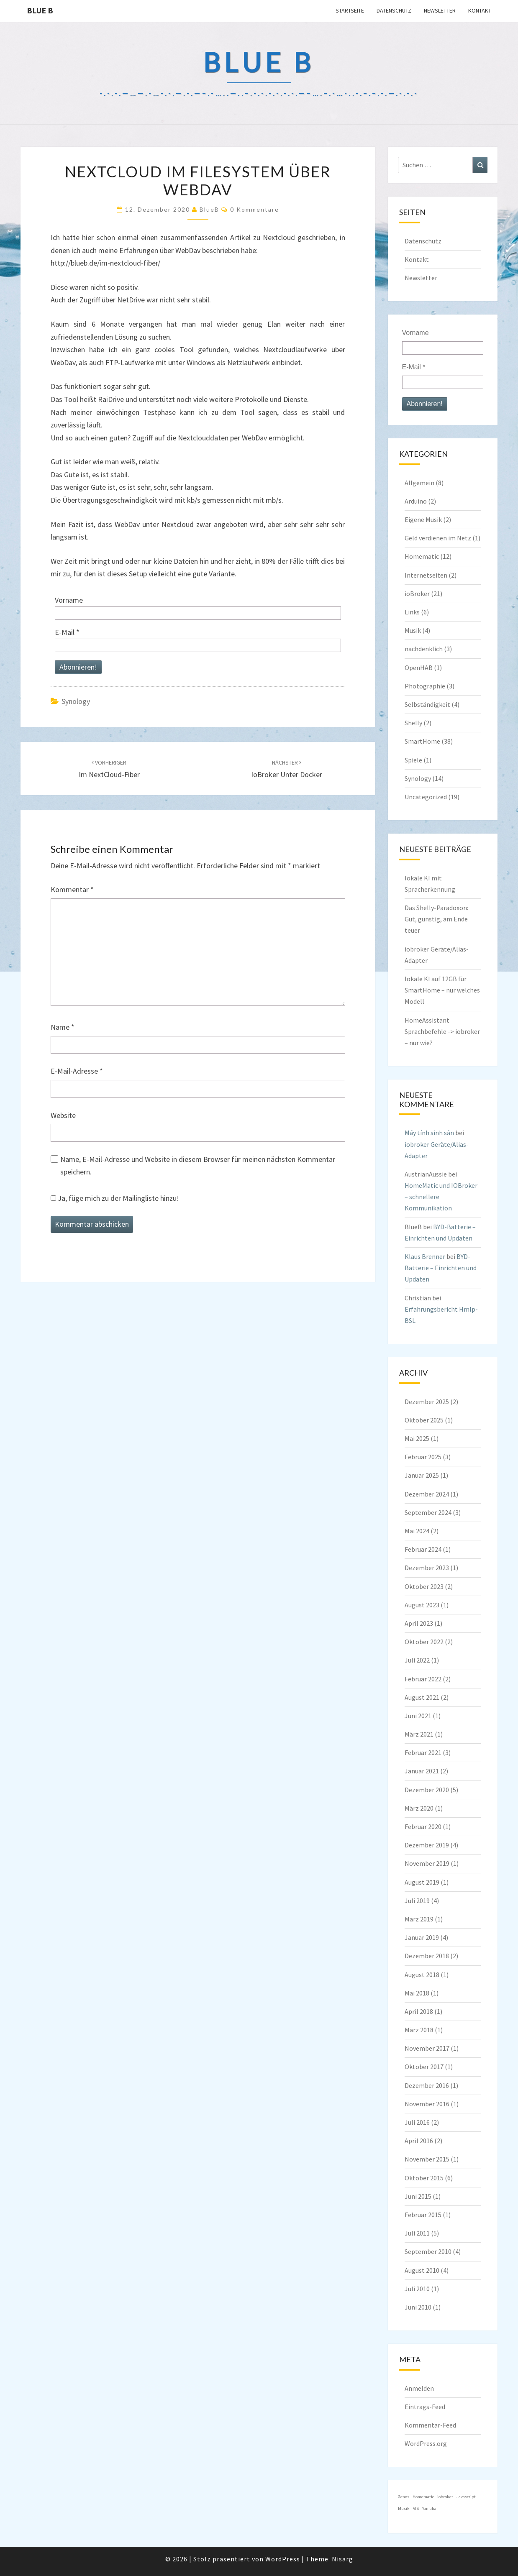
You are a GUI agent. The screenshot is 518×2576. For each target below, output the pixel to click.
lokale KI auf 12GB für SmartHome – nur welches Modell (442, 990)
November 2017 (427, 2048)
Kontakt (479, 10)
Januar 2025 (422, 1475)
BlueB (209, 209)
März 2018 (419, 2030)
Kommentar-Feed (430, 2425)
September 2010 (428, 2251)
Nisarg (342, 2559)
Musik (413, 630)
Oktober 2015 (424, 2178)
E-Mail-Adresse (77, 1071)
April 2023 (419, 1623)
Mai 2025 (417, 1438)
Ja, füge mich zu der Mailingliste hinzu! (115, 1198)
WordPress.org (426, 2443)
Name (62, 1027)
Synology (76, 701)
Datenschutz (394, 10)
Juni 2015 (418, 2196)
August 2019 (422, 1882)
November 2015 (427, 2159)
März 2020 (419, 1808)
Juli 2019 (417, 1900)
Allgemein (419, 482)
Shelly (413, 723)
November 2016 (427, 2104)
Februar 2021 (423, 1752)
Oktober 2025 (424, 1420)
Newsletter (440, 10)
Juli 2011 (417, 2233)
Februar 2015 (423, 2214)
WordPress (282, 2559)
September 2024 (428, 1512)
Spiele (413, 760)
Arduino (416, 501)
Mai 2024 (417, 1531)
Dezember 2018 (427, 1956)
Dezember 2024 (427, 1494)
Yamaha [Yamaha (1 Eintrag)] (429, 2508)
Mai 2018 (417, 1993)
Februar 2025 (423, 1457)
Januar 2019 (422, 1937)
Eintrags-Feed (425, 2406)
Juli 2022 (417, 1660)
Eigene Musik (423, 519)
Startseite (350, 10)
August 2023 (422, 1605)
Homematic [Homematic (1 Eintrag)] (423, 2496)
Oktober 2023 (424, 1586)
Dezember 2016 (427, 2085)
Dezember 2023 (427, 1567)
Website (63, 1115)
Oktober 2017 (424, 2066)
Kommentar (72, 889)
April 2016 (419, 2140)
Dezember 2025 (427, 1401)
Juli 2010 (417, 2288)
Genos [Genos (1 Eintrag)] (403, 2496)
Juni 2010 (418, 2307)
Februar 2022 (423, 1679)
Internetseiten (426, 575)
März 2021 (419, 1734)
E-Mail (67, 632)
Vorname (69, 600)
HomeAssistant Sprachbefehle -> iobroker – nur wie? (442, 1031)
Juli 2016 (417, 2122)
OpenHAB (419, 667)
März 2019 (419, 1919)
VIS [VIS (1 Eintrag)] (416, 2508)
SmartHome (422, 741)
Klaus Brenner (425, 1256)
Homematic (422, 556)
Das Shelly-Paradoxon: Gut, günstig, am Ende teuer (436, 918)
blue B (40, 10)
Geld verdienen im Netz (438, 538)
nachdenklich (424, 649)
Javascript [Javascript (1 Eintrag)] (466, 2496)
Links (412, 612)
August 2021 (422, 1697)
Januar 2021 (422, 1771)
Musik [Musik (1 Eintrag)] (404, 2508)
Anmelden (419, 2388)
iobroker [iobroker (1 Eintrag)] (445, 2496)
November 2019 (427, 1863)
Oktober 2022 (424, 1641)
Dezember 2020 (427, 1790)
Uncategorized (426, 797)
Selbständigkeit (427, 704)
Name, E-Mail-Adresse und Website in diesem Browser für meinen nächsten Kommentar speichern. (197, 1165)
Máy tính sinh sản (429, 1132)
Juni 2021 (418, 1715)
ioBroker (417, 593)
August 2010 (422, 2270)
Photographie (425, 686)
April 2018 (419, 2011)
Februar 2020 (423, 1826)
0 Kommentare (254, 209)
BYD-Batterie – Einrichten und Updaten (441, 1267)
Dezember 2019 (427, 1845)
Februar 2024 (423, 1549)
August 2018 (422, 1974)
